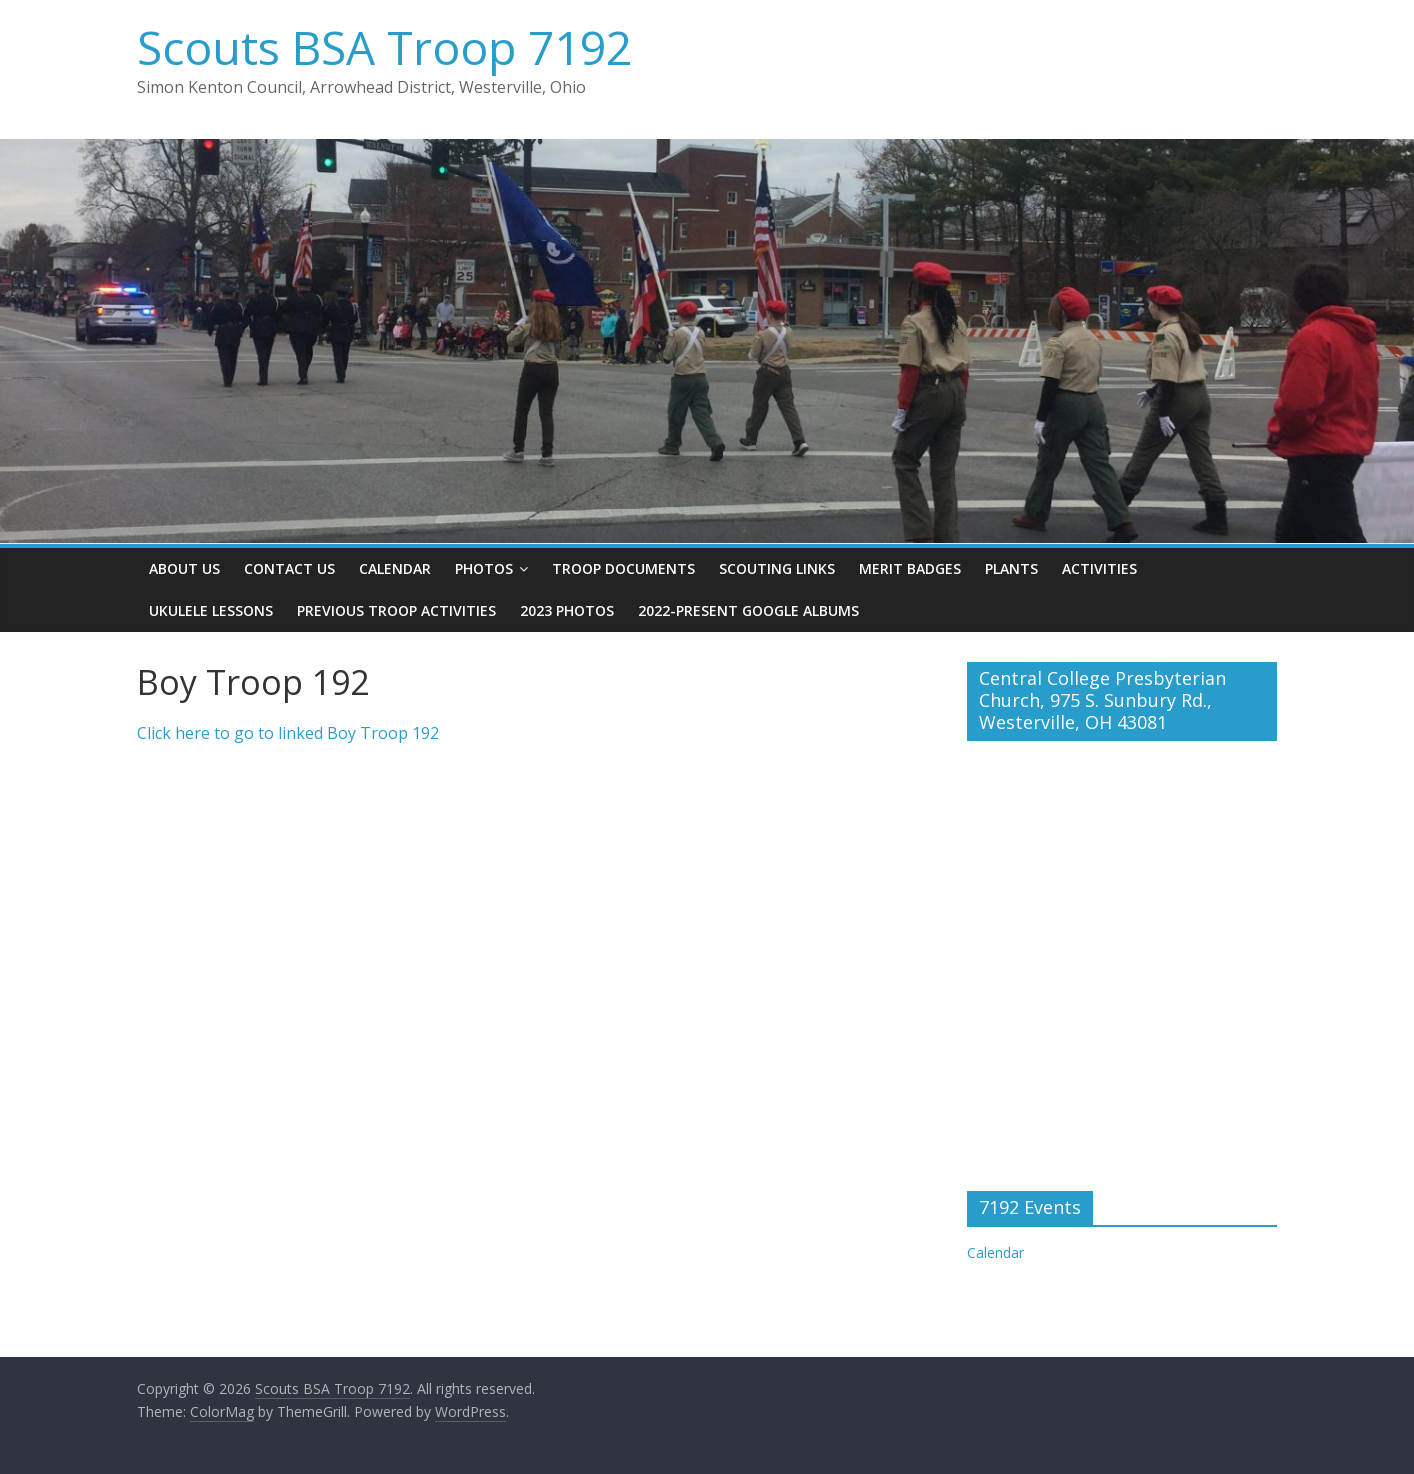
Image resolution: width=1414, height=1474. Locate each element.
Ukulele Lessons (211, 610)
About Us (184, 568)
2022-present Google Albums (748, 610)
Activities (1099, 568)
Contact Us (289, 568)
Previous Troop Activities (396, 610)
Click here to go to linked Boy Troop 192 (288, 733)
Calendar (395, 568)
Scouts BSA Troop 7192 (384, 47)
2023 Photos (567, 610)
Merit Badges (910, 568)
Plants (1011, 568)
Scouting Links (777, 568)
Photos (484, 568)
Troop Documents (623, 568)
